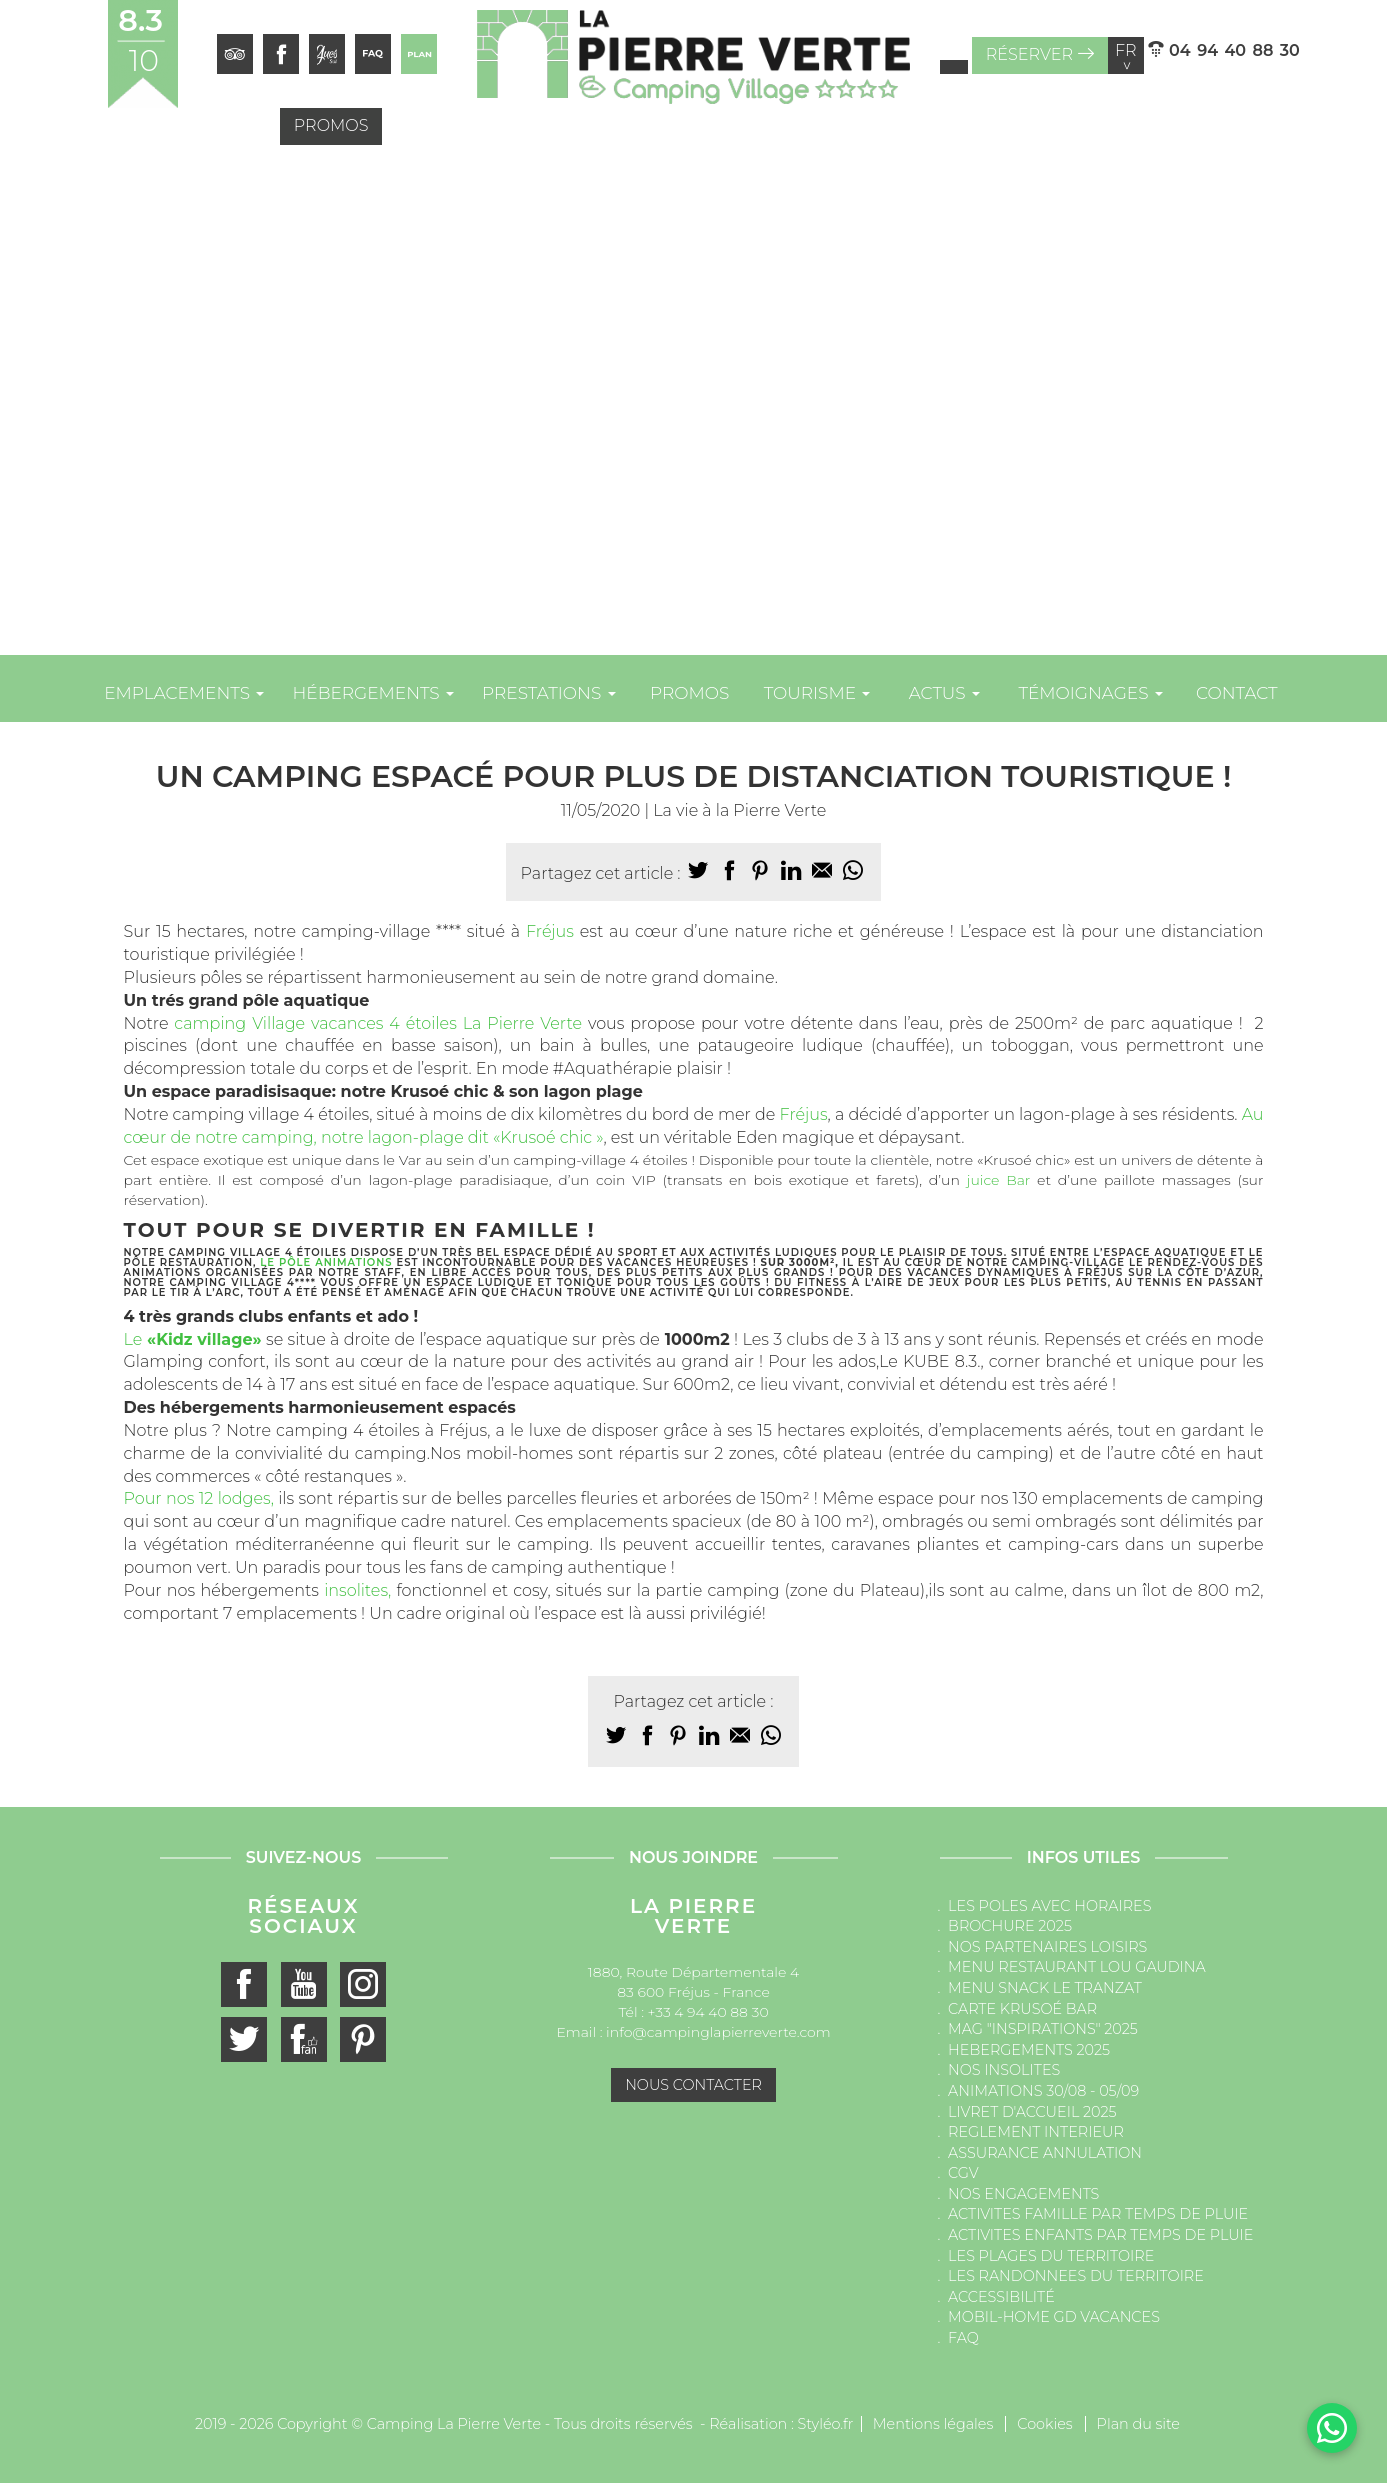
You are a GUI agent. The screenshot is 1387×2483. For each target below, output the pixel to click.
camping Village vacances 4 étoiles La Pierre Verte (375, 1023)
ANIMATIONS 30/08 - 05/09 (1043, 2091)
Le (193, 1339)
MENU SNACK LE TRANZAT (1045, 1988)
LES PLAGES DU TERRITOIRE (1051, 2256)
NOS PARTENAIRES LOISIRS (1047, 1947)
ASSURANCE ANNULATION (1045, 2153)
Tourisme (817, 693)
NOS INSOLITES (1004, 2070)
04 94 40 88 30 (1224, 50)
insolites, (357, 1590)
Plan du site (1138, 2424)
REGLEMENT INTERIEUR (1036, 2132)
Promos (331, 125)
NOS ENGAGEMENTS (1023, 2194)
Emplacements (184, 693)
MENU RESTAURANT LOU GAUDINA (1077, 1967)
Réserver (1040, 54)
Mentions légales (933, 2424)
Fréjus (550, 931)
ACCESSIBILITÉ (1001, 2297)
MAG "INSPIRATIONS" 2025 (1043, 2029)
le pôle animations (326, 1262)
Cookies (1044, 2424)
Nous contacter (693, 2085)
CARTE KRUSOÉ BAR (1022, 2009)
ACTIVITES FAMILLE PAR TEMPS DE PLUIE (1098, 2214)
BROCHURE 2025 (1010, 1926)
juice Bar (999, 1180)
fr (1125, 55)
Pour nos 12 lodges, (199, 1498)
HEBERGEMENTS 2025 (1029, 2050)
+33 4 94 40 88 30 (708, 2012)
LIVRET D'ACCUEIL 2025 (1032, 2112)
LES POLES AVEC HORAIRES (1049, 1906)
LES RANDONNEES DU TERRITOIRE (1076, 2276)
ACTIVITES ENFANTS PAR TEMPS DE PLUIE (1100, 2235)
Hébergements (373, 693)
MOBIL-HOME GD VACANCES (1054, 2317)
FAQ (963, 2338)
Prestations (549, 693)
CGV (963, 2173)
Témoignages (1090, 693)
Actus (944, 693)
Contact (1237, 693)
